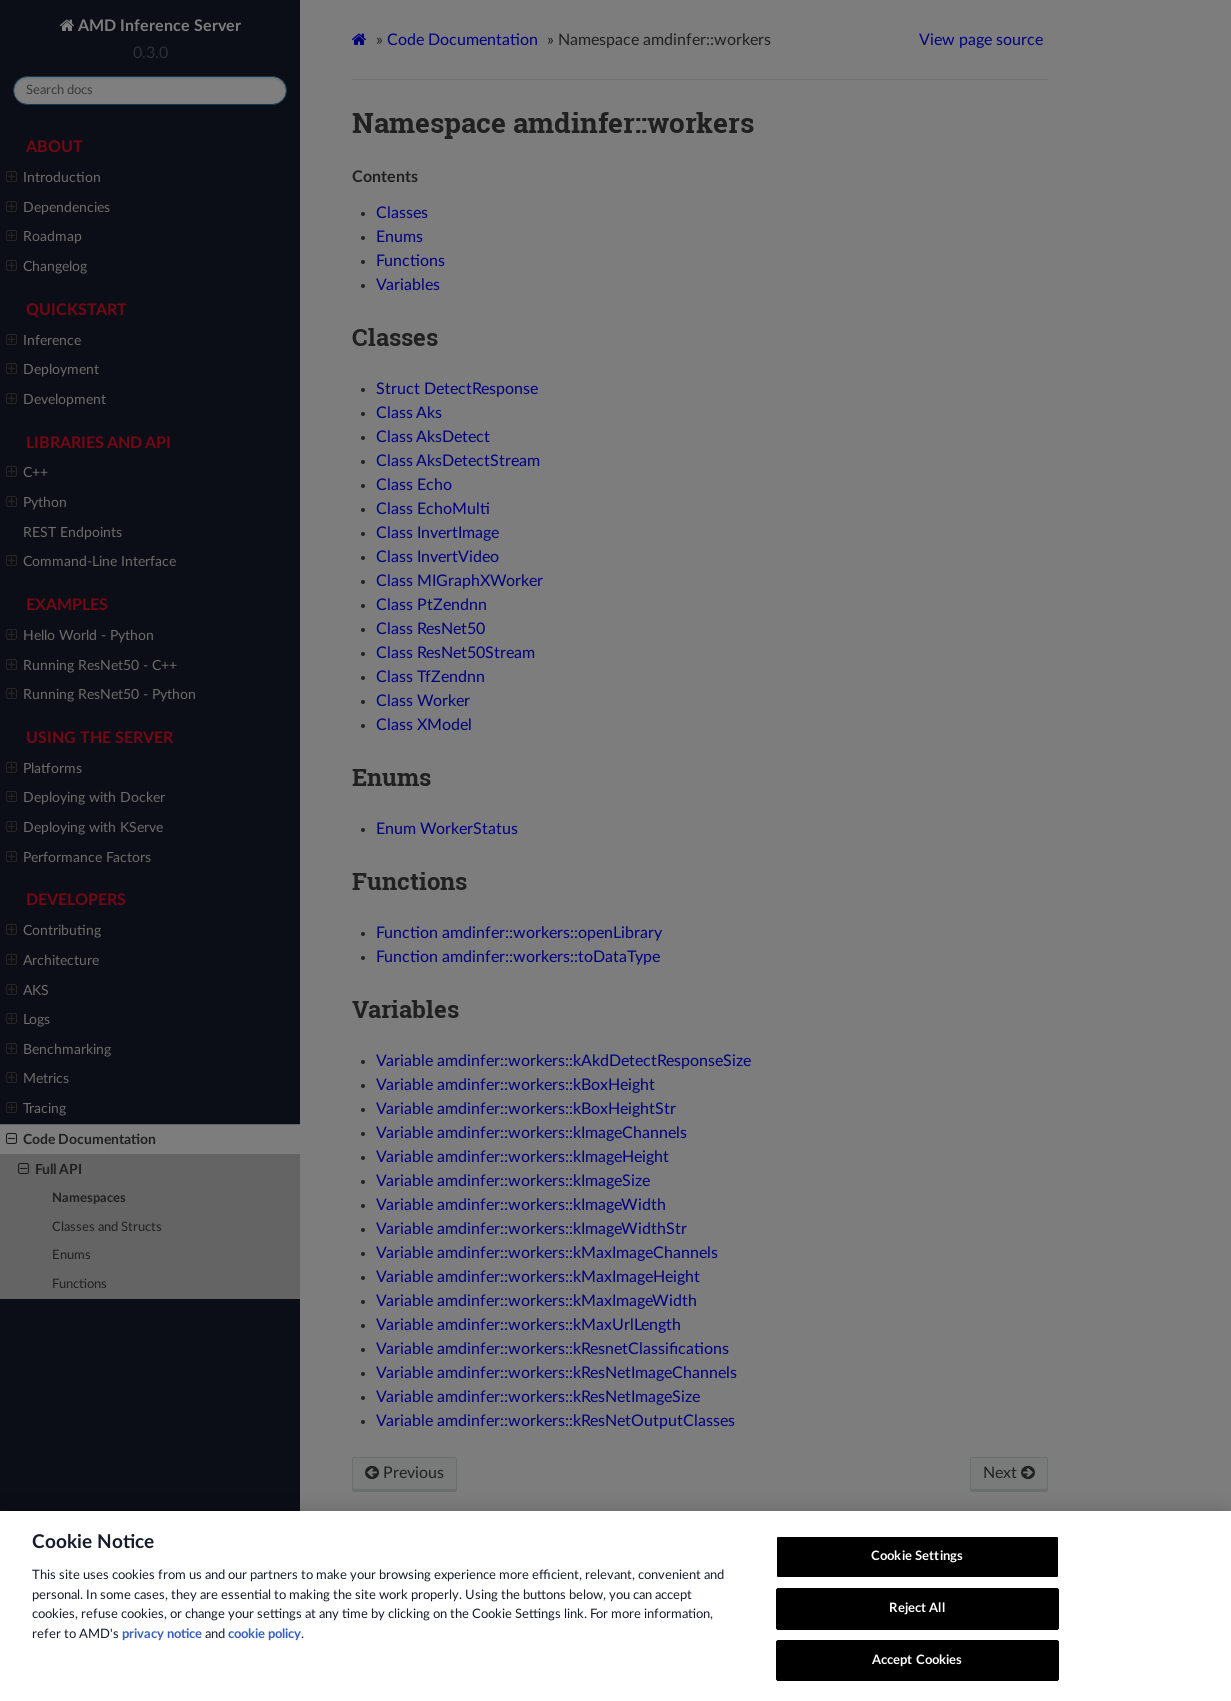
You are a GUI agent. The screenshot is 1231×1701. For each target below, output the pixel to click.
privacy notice (162, 1655)
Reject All (916, 1629)
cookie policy (264, 1655)
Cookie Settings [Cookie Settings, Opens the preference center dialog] (917, 1577)
